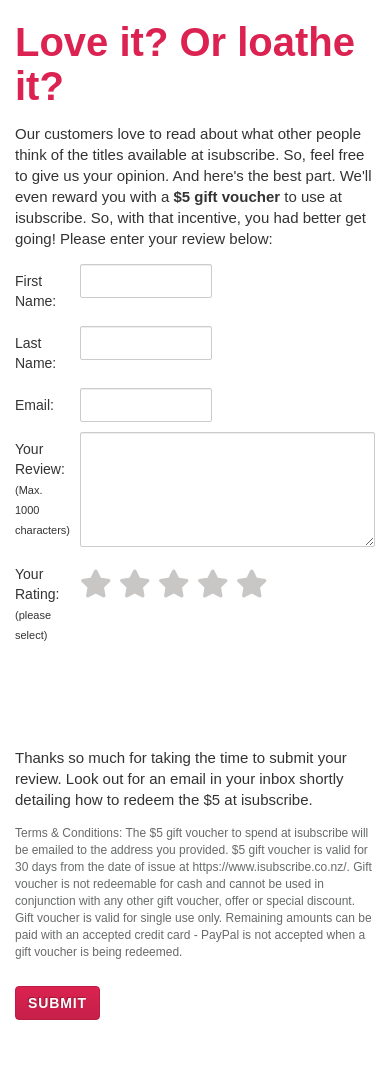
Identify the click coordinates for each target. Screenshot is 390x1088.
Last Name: (35, 353)
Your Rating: (37, 603)
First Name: (35, 291)
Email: (34, 405)
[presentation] (167, 698)
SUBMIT (57, 1003)
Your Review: (40, 488)
